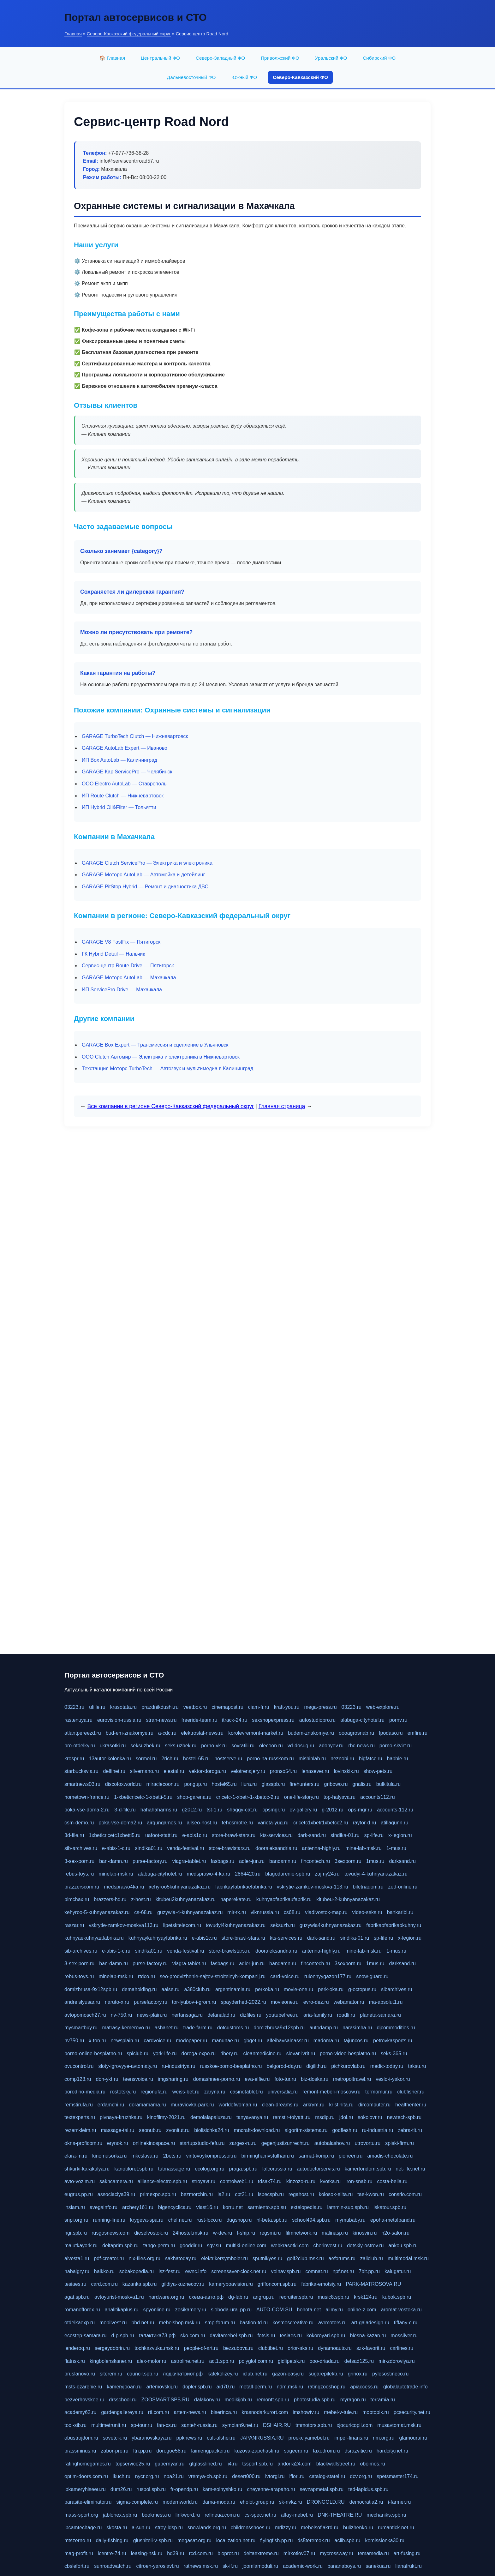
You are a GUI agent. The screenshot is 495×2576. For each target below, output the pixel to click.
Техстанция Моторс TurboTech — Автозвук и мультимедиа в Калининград (167, 1068)
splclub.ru (137, 2053)
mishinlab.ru (312, 1758)
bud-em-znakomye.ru (129, 1733)
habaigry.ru (76, 2271)
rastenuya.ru (78, 1720)
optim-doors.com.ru (86, 2476)
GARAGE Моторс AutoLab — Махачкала (129, 977)
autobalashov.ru (332, 2143)
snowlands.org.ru (207, 2527)
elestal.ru (174, 1771)
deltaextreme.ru (261, 2553)
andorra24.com (294, 2463)
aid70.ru (226, 2386)
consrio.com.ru (405, 2194)
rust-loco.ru (209, 2220)
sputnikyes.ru (267, 2258)
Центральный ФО (160, 58)
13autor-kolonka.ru (110, 1758)
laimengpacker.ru (210, 2450)
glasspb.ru (273, 1784)
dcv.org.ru (361, 2476)
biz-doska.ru (314, 2079)
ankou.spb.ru (403, 2245)
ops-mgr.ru (360, 1809)
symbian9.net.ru (240, 2425)
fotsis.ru (266, 2335)
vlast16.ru (207, 2207)
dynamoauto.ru (335, 2348)
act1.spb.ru (221, 2361)
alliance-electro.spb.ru (162, 2181)
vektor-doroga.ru (207, 1771)
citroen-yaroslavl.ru (157, 2566)
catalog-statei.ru (327, 2476)
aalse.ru (171, 1989)
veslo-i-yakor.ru (393, 2079)
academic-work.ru (303, 2566)
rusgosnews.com (110, 2233)
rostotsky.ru (123, 2091)
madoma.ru (326, 2040)
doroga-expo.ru (199, 2053)
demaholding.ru (139, 1989)
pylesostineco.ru (390, 2373)
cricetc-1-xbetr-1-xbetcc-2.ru (247, 1797)
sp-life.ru (374, 1835)
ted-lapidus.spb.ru (368, 2489)
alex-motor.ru (151, 2361)
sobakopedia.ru (136, 2271)
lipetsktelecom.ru (182, 1925)
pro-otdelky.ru (79, 1745)
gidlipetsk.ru (291, 2361)
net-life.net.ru (410, 2168)
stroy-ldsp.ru (169, 2527)
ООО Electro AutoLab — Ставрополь (124, 783)
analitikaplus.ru (122, 2309)
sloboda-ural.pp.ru (231, 2309)
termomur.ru (378, 2091)
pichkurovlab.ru (348, 2066)
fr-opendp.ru (184, 2489)
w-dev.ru (222, 2233)
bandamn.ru (282, 1861)
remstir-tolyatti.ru (291, 2117)
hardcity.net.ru (392, 2450)
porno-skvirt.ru (395, 1745)
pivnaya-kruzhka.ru (121, 2117)
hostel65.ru (224, 1784)
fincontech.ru (315, 1861)
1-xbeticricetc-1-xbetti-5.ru (143, 1797)
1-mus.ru (396, 1848)
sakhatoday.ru (180, 2258)
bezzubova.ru (238, 2348)
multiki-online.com (246, 2245)
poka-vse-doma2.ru (120, 1822)
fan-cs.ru (166, 2425)
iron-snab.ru (358, 2181)
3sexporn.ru (348, 1861)
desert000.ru (246, 2476)
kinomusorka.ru (109, 2156)
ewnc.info (196, 2271)
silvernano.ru (144, 1771)
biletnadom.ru (368, 1886)
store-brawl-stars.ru (233, 1835)
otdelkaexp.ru (79, 2322)
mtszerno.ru (77, 2540)
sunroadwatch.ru (112, 2566)
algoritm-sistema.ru (305, 2130)
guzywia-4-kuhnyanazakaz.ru (190, 1912)
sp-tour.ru (141, 2425)
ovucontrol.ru (79, 2066)
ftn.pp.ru (142, 2450)
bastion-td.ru (254, 2322)
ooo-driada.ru (324, 2361)
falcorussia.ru (277, 2168)
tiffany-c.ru (405, 2322)
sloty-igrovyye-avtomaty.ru (127, 2066)
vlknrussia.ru (265, 1912)
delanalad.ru (221, 2015)
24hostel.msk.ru (190, 2233)
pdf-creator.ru (109, 2258)
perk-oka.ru (330, 1989)
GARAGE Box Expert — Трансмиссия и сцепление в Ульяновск (155, 1045)
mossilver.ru (404, 2335)
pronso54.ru (283, 1771)
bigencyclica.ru (175, 2207)
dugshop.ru (239, 2220)
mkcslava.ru (144, 2156)
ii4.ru (232, 2463)
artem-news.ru (190, 2412)
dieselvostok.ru (151, 2233)
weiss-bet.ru (186, 2091)
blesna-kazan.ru (368, 2335)
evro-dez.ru (316, 2002)
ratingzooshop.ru (326, 2386)
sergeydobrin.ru (112, 2348)
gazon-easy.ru (288, 2373)
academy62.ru (80, 2412)
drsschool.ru (122, 2399)
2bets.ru (172, 2156)
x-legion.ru (400, 1835)
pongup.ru (195, 1784)
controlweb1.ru (236, 2181)
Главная (73, 33)
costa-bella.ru (392, 2181)
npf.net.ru (343, 2271)
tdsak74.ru (270, 2181)
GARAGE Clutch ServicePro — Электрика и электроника (147, 863)
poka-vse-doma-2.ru (87, 1809)
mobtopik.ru (375, 2412)
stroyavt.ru (203, 2181)
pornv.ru (398, 1720)
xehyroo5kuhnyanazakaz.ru (180, 1886)
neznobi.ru (342, 1758)
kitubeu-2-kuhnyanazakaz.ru (348, 1899)
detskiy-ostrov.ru (365, 2245)
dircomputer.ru (374, 2104)
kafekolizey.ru (222, 2373)
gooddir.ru (191, 2245)
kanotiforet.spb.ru (133, 2168)
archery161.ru (137, 2207)
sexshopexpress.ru (273, 1720)
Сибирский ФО (379, 58)
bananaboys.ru (344, 2566)
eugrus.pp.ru (78, 2194)
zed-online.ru (403, 1886)
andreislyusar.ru (82, 2002)
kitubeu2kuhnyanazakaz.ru (186, 1899)
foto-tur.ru (285, 2079)
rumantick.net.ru (396, 2527)
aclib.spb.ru (348, 2540)
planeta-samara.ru (380, 2015)
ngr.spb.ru (75, 2233)
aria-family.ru (317, 2015)
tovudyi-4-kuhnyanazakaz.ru (376, 1873)
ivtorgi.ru (274, 2476)
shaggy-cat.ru (242, 1809)
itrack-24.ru (234, 1720)
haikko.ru (104, 2271)
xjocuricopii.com (355, 2425)
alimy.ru (334, 2309)
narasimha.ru (357, 2027)
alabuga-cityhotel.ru (362, 1720)
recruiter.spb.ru (296, 2297)
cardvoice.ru (157, 2040)
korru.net (233, 2207)
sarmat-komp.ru (316, 2156)
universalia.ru (283, 2091)
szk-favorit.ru (370, 2348)
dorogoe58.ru (171, 2450)
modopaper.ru (191, 2040)
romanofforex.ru (82, 2309)
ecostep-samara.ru (85, 2335)
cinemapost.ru (227, 1707)
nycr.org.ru (147, 2476)
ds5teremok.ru (313, 2540)
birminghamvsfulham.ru (268, 2156)
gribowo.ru (336, 1784)
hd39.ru (175, 2553)
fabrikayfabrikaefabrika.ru (243, 1886)
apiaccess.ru (364, 2386)
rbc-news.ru (361, 1745)
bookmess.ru (156, 2515)
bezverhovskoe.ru (84, 2399)
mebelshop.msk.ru (179, 2322)
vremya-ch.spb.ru (208, 2476)
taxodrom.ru (326, 2450)
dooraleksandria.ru (276, 1848)
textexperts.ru (79, 2117)
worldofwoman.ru (238, 2104)
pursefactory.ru (150, 2002)
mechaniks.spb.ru (386, 2515)
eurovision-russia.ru (119, 1720)
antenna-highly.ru (321, 1848)
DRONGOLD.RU (326, 2502)
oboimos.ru (372, 2463)
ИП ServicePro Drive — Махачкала (122, 989)
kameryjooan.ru (124, 2386)
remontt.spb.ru (273, 2399)
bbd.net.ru (142, 2322)
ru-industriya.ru (178, 2066)
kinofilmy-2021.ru (166, 2117)
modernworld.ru (180, 2502)
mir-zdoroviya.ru (397, 2361)
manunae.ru (225, 2040)
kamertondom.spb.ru (368, 2168)
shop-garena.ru (194, 1797)
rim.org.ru (383, 2438)
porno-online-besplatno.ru (93, 2053)
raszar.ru (74, 1925)
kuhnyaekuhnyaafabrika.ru (94, 1938)
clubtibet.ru (270, 2348)
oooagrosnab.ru (356, 1733)
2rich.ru (169, 1758)
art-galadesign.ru (370, 2322)
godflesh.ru (344, 2130)
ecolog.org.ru (209, 2168)
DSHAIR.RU (277, 2425)
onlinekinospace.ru (154, 2143)
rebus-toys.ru (79, 1873)
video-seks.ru (367, 1912)
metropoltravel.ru (352, 2079)
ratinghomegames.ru (87, 2463)
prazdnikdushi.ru (159, 1707)
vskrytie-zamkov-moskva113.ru (123, 1925)
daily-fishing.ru (112, 2540)
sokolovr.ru (370, 2117)
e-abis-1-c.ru (116, 1848)
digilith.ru (316, 2066)
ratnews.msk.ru (201, 2566)
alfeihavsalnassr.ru (288, 2040)
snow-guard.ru (372, 1976)
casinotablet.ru (246, 2091)
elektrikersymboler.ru (224, 2258)
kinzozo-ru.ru (300, 2181)
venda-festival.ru (185, 1848)
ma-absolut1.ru (386, 2002)
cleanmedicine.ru (262, 2053)
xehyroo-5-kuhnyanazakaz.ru (96, 1912)
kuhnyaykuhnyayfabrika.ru (157, 1938)
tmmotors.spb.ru (313, 2425)
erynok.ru (117, 2143)
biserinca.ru (224, 2412)
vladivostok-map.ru (326, 1912)
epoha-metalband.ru (392, 2220)
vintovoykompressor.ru (211, 2156)
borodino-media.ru (84, 2091)
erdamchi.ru (111, 2104)
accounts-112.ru (395, 1809)
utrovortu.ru (367, 2143)
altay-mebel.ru (297, 2515)
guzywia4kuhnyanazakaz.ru (331, 1925)
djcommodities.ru (396, 2027)
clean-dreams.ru (280, 2104)
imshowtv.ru (306, 2412)
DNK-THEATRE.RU (340, 2515)
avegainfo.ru (103, 2207)
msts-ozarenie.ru (83, 2386)
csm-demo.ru (79, 1822)
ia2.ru (224, 2194)
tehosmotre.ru (237, 1822)
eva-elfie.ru (257, 2079)
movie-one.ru (298, 1989)
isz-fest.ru (169, 2271)
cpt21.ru (244, 2194)
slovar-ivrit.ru (300, 2053)
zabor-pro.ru (114, 2450)
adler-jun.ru (252, 1861)
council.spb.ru (142, 2373)
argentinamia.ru (232, 1989)
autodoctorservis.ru (318, 2168)
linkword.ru (188, 2515)
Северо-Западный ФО (220, 58)
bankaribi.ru (400, 1912)
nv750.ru (74, 2040)
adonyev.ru (331, 1745)
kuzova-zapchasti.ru (256, 2450)
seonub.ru (150, 2130)
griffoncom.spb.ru (277, 2284)
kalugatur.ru (398, 2271)
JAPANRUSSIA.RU (262, 2438)
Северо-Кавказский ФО (300, 77)
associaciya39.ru (116, 2194)
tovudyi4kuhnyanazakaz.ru (235, 1925)
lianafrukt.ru (408, 2566)
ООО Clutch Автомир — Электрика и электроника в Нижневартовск (161, 1057)
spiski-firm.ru (399, 2143)
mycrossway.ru (336, 2553)
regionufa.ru (153, 2091)
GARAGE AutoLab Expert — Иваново (124, 748)
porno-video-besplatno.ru (348, 2053)
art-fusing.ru (407, 2553)
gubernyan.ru (169, 2463)
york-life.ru (165, 2053)
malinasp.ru (335, 2233)
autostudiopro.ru (317, 1720)
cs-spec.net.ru (260, 2515)
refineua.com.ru (222, 2515)
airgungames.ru (164, 1822)
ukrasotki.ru (113, 1745)
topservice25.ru (133, 2463)
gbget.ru (253, 2040)
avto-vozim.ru (79, 2181)
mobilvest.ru (113, 2322)
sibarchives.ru (396, 1989)
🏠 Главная (112, 58)
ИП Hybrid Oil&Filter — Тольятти (119, 807)
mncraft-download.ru (257, 2130)
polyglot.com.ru (256, 2361)
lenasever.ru (315, 1771)
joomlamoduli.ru (260, 2566)
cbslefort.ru (76, 2566)
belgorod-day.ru (283, 2066)
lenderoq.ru (77, 2348)
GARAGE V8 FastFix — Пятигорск (121, 942)
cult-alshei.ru (221, 2438)
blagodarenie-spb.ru (287, 1873)
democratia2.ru (366, 2502)
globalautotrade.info (405, 2386)
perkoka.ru (267, 1989)
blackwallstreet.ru (335, 2463)
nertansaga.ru (187, 2015)
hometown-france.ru (86, 1797)
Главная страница (282, 1106)
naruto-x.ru (117, 2002)
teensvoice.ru (138, 2079)
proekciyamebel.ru (309, 2438)
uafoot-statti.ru (161, 1835)
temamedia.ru (373, 2553)
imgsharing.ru (173, 2079)
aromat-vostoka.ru (401, 2309)
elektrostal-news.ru (202, 1733)
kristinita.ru (341, 2104)
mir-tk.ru (236, 1912)
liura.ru (249, 1784)
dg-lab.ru (238, 2297)
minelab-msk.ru (115, 1873)
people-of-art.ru (201, 2348)
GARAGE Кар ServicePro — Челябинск (127, 771)
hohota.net (309, 2309)
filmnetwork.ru (301, 2233)
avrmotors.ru (332, 2322)
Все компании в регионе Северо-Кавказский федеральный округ (170, 1106)
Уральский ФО (331, 58)
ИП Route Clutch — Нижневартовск (123, 795)
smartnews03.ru (82, 1784)
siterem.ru (111, 2373)
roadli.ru (346, 2015)
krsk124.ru (366, 2297)
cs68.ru (292, 1912)
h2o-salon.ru (395, 2233)
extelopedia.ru (307, 2207)
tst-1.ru (214, 1809)
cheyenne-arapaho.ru (271, 2489)
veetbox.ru (195, 1707)
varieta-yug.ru (273, 1822)
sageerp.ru (296, 2450)
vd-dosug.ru (301, 1745)
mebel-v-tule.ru (341, 2412)
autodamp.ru (323, 2027)
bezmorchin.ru (197, 2194)
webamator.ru (349, 2002)
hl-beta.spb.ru (272, 2220)
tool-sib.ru (75, 2425)
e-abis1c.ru (194, 1835)
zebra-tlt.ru (410, 2130)
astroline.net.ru (188, 2361)
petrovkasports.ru (392, 2040)
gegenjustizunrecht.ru (285, 2143)
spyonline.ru (156, 2309)
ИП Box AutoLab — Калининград (119, 760)
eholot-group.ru (257, 2502)
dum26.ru (121, 2489)
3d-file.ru (74, 1835)
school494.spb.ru (311, 2220)
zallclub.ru (371, 2258)
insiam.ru (74, 2207)
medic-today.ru (386, 2066)
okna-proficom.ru (83, 2143)
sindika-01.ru (345, 1835)
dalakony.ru (207, 2399)
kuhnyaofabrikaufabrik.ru (284, 1899)
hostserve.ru (228, 1758)
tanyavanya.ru (252, 2117)
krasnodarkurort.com (265, 2412)
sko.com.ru (192, 2335)
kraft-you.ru (287, 1707)
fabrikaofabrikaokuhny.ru (393, 1925)
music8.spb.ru (333, 2297)
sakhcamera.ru (116, 2181)
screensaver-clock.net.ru (238, 2271)
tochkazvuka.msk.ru (156, 2348)
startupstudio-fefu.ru (202, 2143)
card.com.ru (104, 2284)
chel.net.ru (180, 2220)
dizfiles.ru (250, 2015)
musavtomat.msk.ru (399, 2425)
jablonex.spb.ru (120, 2515)
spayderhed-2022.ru (243, 2002)
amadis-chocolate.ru (390, 2156)
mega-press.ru (320, 1707)
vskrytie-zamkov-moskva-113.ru (312, 1886)
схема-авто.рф (206, 2297)
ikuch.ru (121, 2476)
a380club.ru (197, 1989)
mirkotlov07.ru (299, 2553)
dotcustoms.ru (233, 2027)
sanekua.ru (378, 2566)
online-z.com (362, 2309)
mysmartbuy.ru (81, 2027)
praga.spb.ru (243, 2168)
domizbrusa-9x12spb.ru (90, 1989)
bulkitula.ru (388, 1784)
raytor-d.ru (364, 1822)
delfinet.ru (114, 1771)
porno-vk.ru (214, 1745)
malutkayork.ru (81, 2245)
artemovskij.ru (162, 2386)
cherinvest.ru (328, 2245)
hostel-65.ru (196, 1758)
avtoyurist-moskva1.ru (119, 2297)
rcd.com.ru (201, 2553)
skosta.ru (116, 2527)
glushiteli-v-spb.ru (153, 2540)
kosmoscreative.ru (292, 2322)
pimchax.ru (76, 1899)
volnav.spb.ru (286, 2271)
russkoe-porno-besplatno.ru (231, 2066)
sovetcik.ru (115, 2438)
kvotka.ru (330, 2181)
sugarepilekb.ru (325, 2373)
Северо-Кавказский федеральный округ (129, 33)
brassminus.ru (80, 2450)
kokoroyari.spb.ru (326, 2335)
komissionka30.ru (384, 2540)
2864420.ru (247, 1873)
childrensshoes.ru (250, 2527)
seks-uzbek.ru (181, 1745)
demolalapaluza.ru (211, 2117)
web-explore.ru (383, 1707)
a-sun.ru (141, 2527)
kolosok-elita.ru (336, 2194)
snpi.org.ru (76, 2220)
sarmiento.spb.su (267, 2207)
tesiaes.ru (75, 2284)
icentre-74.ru (112, 2553)
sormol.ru (146, 1758)
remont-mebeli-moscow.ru (331, 2091)
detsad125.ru (359, 2361)
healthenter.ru (410, 2104)
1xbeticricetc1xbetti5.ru (114, 1835)
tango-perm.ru (159, 2245)
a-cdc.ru (167, 1733)
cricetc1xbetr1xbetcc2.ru (320, 1822)
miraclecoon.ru (162, 1784)
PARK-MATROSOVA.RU (373, 2284)
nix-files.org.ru (144, 2258)
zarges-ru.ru (242, 2143)
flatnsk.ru (74, 2361)
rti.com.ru (158, 2412)
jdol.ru (346, 2117)
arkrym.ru (314, 2104)
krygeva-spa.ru (147, 2220)
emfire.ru (417, 1733)
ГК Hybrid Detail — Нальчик (113, 954)
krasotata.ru (123, 1707)
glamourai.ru (413, 2438)
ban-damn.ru (113, 1861)
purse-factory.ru (150, 1861)
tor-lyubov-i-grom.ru (194, 2002)
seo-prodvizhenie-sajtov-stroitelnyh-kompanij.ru (212, 1976)
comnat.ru (316, 2271)
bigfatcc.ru (370, 1758)
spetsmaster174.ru (398, 2476)
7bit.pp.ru (369, 2271)
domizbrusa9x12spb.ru (279, 2027)
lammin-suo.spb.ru (348, 2207)
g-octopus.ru (362, 1989)
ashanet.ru (167, 2027)
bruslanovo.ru (79, 2373)
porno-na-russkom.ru (270, 1758)
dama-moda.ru (218, 2502)
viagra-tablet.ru (189, 1861)
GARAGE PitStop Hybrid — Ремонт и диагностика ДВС (145, 886)
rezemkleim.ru (80, 2130)
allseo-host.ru (202, 1822)
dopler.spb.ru (197, 2386)
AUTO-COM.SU (274, 2309)
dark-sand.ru (311, 1835)
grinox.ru (357, 2373)
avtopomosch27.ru (85, 2015)
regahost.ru (301, 2194)
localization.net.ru (236, 2540)
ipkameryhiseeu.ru (85, 2489)
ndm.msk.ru (290, 2386)
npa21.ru (173, 2476)
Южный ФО (244, 77)
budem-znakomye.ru (311, 1733)
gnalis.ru (361, 1784)
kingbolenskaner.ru (111, 2361)
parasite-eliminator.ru (87, 2502)
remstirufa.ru (78, 2104)
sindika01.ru (148, 1848)
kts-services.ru (276, 1835)
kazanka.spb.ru (139, 2284)
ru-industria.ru (377, 2130)
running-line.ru (109, 2220)
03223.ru (74, 1707)
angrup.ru (264, 2297)
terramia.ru (383, 2399)
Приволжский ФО (280, 58)
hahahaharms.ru (158, 1809)
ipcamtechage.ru (83, 2527)
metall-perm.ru (255, 2386)
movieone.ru (285, 2002)
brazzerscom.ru (81, 1886)
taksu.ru (417, 2066)
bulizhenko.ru (358, 2527)
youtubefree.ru (282, 2015)
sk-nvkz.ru (290, 2502)
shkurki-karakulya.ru (87, 2168)
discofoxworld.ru (123, 1784)
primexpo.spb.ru (158, 2194)
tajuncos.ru (356, 2040)
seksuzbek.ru (145, 1745)
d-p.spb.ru (122, 2335)
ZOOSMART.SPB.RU (165, 2399)
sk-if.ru (230, 2566)
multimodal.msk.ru (408, 2258)
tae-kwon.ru (370, 2194)
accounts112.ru (377, 1797)
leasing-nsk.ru (147, 2553)
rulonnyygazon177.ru (327, 1976)
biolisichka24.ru (211, 2130)
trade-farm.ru (197, 2027)
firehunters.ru (304, 1784)
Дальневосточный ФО (191, 77)
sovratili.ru (242, 1745)
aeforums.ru (342, 2258)
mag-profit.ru (78, 2553)
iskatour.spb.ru (389, 2207)
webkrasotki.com (289, 2245)
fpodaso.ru (391, 1733)
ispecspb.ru (271, 2194)
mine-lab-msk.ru (363, 1848)
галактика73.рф (157, 2335)
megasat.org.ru (194, 2540)
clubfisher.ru (410, 2091)
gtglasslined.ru (205, 2463)
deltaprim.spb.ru (120, 2245)
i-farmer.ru (399, 2502)
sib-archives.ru (80, 1848)
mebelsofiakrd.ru (319, 2527)
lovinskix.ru (346, 1771)
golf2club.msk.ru (305, 2258)
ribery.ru (229, 2053)
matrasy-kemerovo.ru (126, 2027)
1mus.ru (375, 1861)
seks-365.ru (394, 2053)
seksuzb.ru (282, 1925)
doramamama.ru (147, 2104)
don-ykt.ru (107, 2079)
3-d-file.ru (125, 1809)
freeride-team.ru (199, 1720)
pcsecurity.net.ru (412, 2412)
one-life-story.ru (301, 1797)
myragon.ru (353, 2399)
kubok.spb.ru (396, 2297)
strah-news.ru (161, 1720)
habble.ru (397, 1758)
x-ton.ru (97, 2040)
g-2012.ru (332, 1809)
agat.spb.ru (77, 2297)
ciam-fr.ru (258, 1707)
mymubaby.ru (350, 2220)
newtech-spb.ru (404, 2117)
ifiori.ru (296, 2476)
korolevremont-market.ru (255, 1733)
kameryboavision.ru (231, 2284)
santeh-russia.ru (199, 2425)
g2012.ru (192, 1809)
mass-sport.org (81, 2515)
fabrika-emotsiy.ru (321, 2284)
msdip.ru (324, 2117)
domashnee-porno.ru (216, 2079)
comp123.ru (77, 2079)
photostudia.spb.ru (315, 2399)
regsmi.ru (270, 2233)
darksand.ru (402, 1861)
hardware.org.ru (166, 2297)
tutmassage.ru (174, 2168)
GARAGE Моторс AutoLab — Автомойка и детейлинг (143, 874)
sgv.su (214, 2245)
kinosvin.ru (365, 2233)
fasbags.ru (222, 1861)
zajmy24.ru (327, 1873)
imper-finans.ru (351, 2438)
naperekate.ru (236, 1899)
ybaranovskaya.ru (151, 2438)
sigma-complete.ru (137, 2502)
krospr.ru (74, 1758)
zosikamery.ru (190, 2309)
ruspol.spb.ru (151, 2489)
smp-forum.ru (220, 2322)
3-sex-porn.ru (79, 1861)
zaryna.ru (214, 2091)
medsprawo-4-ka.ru (208, 1873)
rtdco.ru (146, 1976)
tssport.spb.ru (257, 2463)
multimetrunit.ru (108, 2425)
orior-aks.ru (300, 2348)
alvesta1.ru (76, 2258)
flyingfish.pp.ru (276, 2540)
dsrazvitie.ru (358, 2450)
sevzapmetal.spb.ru (321, 2489)
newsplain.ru (125, 2040)
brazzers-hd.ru (110, 1899)
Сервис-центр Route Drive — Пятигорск (128, 965)
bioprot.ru (228, 2553)
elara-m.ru (75, 2156)
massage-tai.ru (117, 2130)
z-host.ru (141, 1899)
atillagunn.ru (394, 1822)
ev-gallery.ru (303, 1809)
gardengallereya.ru (122, 2412)
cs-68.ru (143, 1912)
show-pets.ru (378, 1771)
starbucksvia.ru (81, 1771)
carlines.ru (401, 2348)
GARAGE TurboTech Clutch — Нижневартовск (135, 736)
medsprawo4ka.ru (124, 1886)
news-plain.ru (152, 2015)
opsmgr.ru (273, 1809)
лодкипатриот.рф (183, 2373)
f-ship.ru (246, 2233)
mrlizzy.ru (285, 2527)
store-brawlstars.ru (230, 1848)
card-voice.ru (284, 1976)
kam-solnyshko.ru (222, 2489)
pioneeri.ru (351, 2156)
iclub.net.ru (255, 2373)
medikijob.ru (238, 2399)
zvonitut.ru (177, 2130)
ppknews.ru (189, 2438)
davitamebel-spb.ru (231, 2335)
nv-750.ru (121, 2015)
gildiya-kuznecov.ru (182, 2284)
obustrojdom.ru (81, 2438)
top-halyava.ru (339, 1797)
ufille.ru (97, 1707)
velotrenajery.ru (248, 1771)
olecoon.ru (271, 1745)
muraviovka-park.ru (192, 2104)
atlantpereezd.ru (82, 1733)
